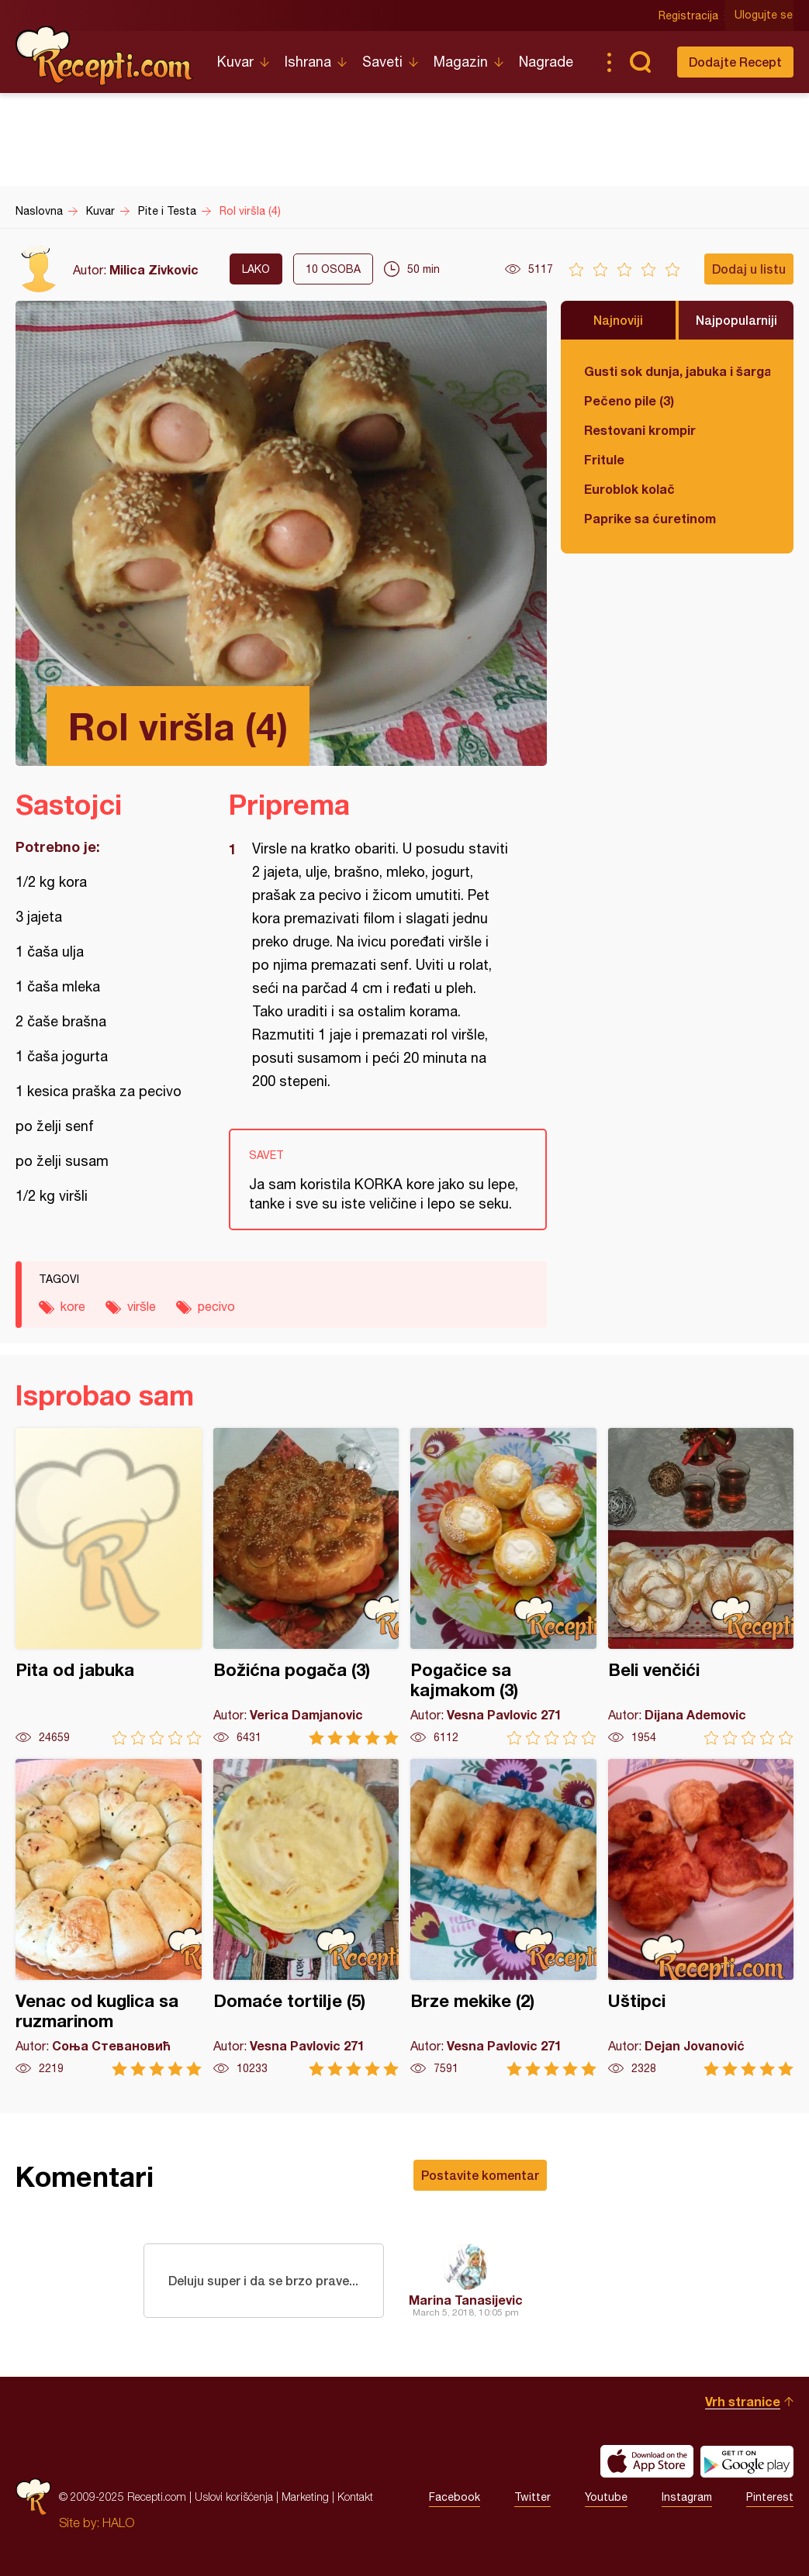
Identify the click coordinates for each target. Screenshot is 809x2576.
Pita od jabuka (109, 1586)
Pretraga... (640, 62)
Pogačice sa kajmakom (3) (503, 1586)
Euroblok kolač (629, 488)
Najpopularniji (736, 319)
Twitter (532, 2497)
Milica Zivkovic (154, 269)
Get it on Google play (746, 2461)
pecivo (216, 1306)
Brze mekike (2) (503, 1917)
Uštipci (701, 1917)
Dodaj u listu (749, 268)
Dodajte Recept (735, 61)
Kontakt (355, 2496)
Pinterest (769, 2497)
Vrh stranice (742, 2401)
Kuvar (235, 61)
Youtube (606, 2497)
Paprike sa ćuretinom (650, 518)
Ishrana (308, 61)
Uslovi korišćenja (234, 2496)
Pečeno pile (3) (629, 400)
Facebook (454, 2497)
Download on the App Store (646, 2461)
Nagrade (546, 61)
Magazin (461, 61)
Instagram (687, 2497)
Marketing (305, 2496)
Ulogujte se (764, 15)
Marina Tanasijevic (466, 2299)
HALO (118, 2522)
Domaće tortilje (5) (306, 1917)
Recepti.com (105, 56)
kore (73, 1306)
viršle (141, 1306)
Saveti (382, 61)
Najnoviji (618, 319)
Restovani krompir (640, 429)
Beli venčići (701, 1586)
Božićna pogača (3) (306, 1586)
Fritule (604, 459)
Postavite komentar (480, 2174)
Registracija (689, 15)
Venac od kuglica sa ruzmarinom (109, 1917)
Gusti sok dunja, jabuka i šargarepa (677, 371)
